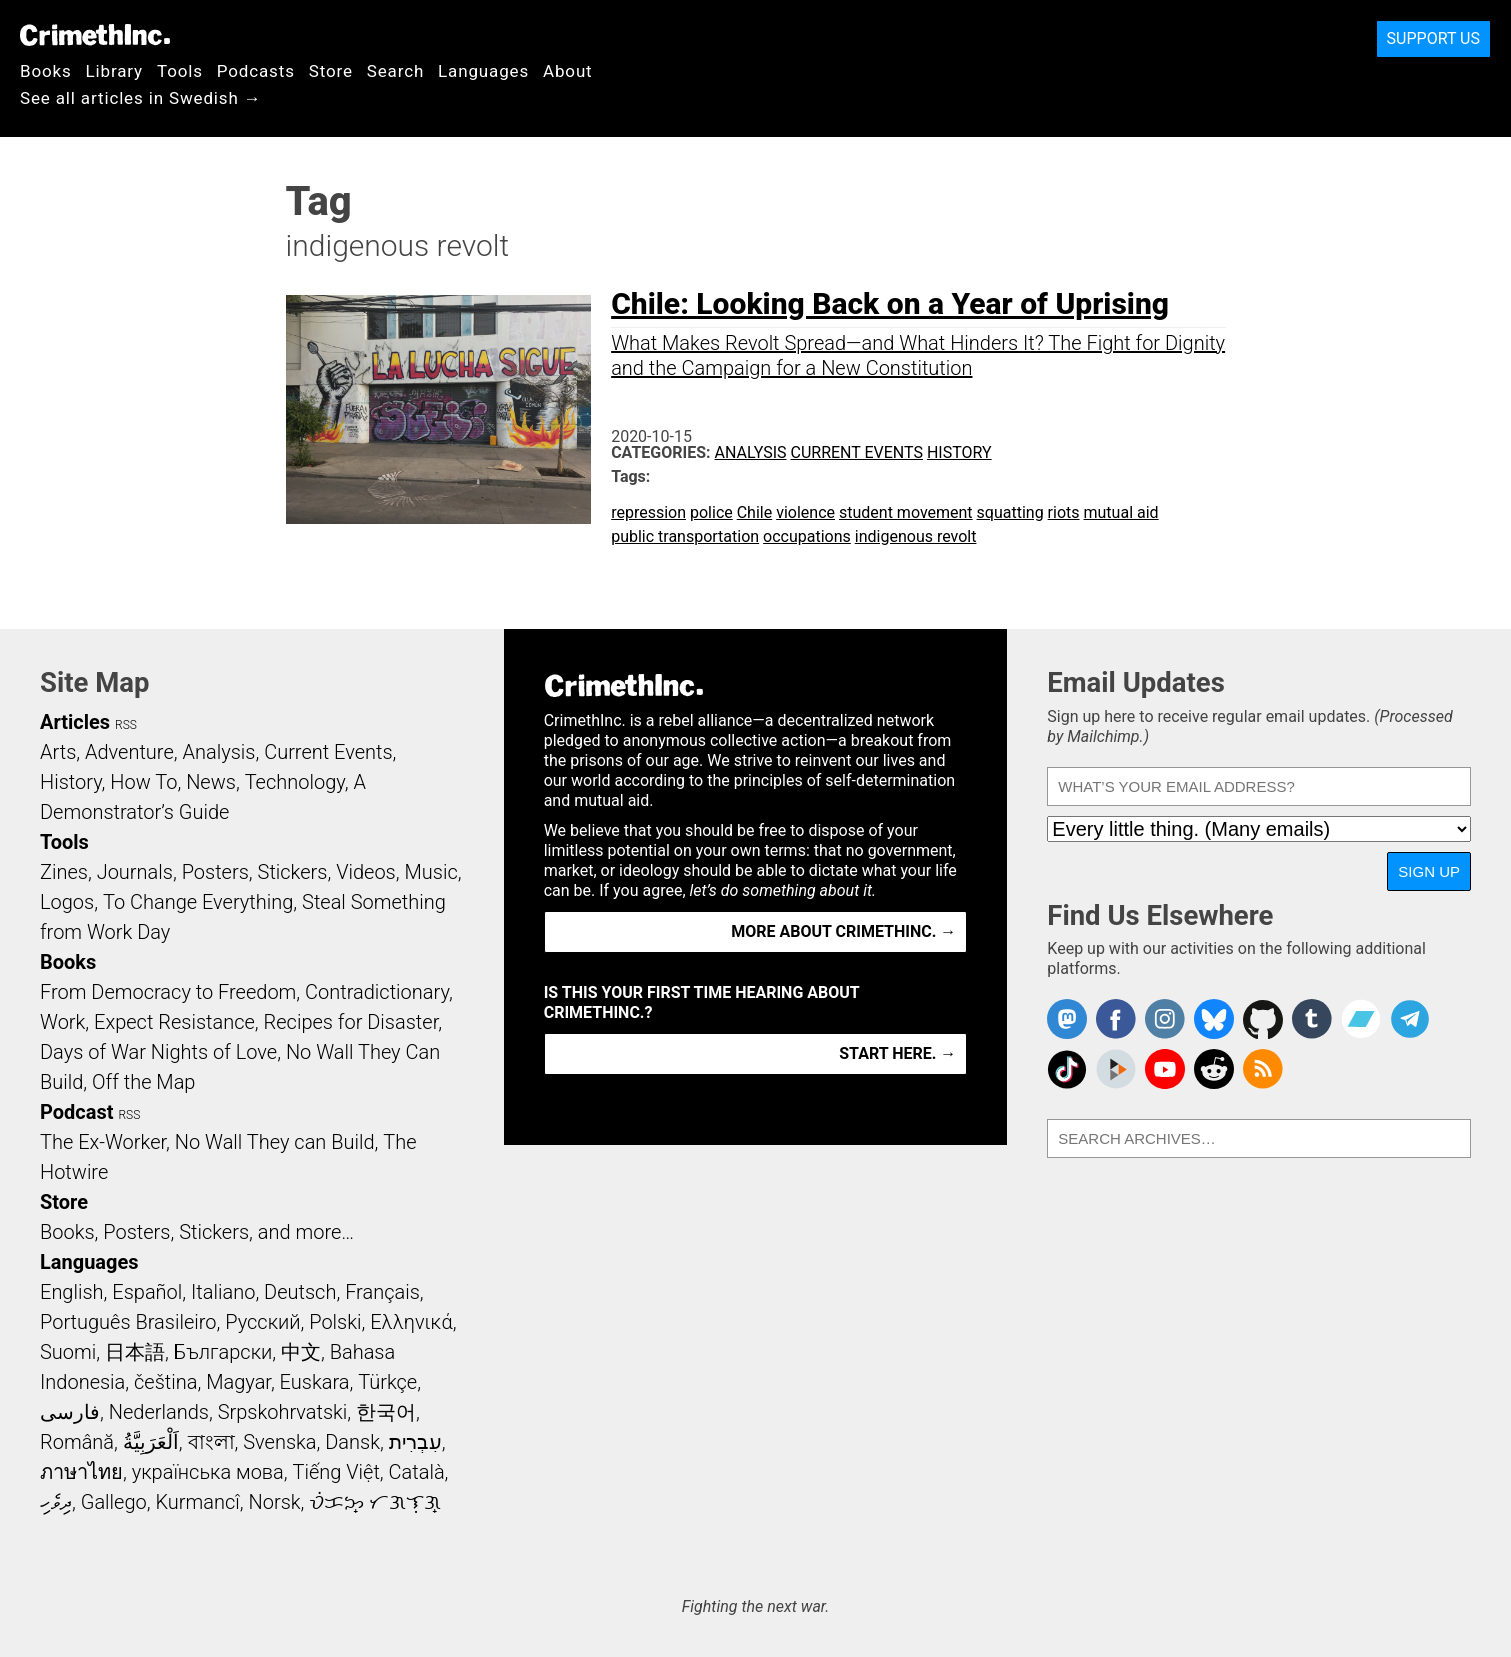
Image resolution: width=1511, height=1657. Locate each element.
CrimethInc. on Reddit (1214, 1069)
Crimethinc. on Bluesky (1214, 1019)
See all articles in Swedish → (141, 98)
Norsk (275, 1502)
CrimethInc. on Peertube (1116, 1069)
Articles (75, 722)
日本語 (135, 1352)
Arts (58, 752)
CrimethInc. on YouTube (1165, 1069)
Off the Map (143, 1082)
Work (62, 1022)
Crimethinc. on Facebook (1116, 1019)
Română (77, 1442)
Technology (295, 782)
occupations (807, 536)
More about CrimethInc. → (843, 931)
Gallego (114, 1502)
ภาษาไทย (81, 1472)
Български (223, 1352)
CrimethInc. (95, 35)
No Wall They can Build (275, 1142)
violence (805, 512)
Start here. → (897, 1053)
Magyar (238, 1382)
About (568, 71)
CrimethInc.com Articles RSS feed (1263, 1069)
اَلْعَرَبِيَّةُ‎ (151, 1442)
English (72, 1292)
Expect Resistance (174, 1022)
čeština (165, 1382)
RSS (126, 725)
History (959, 452)
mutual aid (1121, 512)
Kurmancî (197, 1502)
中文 (301, 1352)
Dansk (352, 1442)
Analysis (751, 452)
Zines (64, 872)
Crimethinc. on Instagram (1165, 1019)
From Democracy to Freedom (168, 992)
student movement (906, 512)
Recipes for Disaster (351, 1022)
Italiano (223, 1292)
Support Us (1433, 38)
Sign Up (1429, 871)
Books (46, 71)
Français (382, 1292)
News (211, 782)
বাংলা (211, 1442)
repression (648, 512)
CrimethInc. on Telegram (1410, 1019)
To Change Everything (198, 902)
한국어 (386, 1412)
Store (331, 71)
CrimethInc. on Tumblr (1312, 1019)
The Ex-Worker (103, 1142)
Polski (335, 1322)
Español (147, 1292)
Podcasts (256, 71)
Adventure (129, 752)
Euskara (315, 1382)
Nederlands (159, 1412)
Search (395, 71)
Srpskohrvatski (283, 1412)
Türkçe (387, 1382)
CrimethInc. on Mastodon (1067, 1019)
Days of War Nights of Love (158, 1052)
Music (430, 872)
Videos (366, 872)
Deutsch (300, 1292)
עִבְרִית (415, 1442)
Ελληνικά (411, 1322)
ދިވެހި (56, 1502)
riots (1064, 512)
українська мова (208, 1472)
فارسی (70, 1412)
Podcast (76, 1112)
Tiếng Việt (335, 1472)
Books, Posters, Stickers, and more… (197, 1232)
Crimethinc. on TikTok (1067, 1069)
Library (114, 71)
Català (417, 1472)
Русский (262, 1322)
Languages (483, 71)
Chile (755, 512)
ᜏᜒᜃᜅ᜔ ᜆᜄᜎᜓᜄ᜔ (375, 1502)
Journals (135, 872)
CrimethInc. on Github (1263, 1019)
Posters (215, 872)
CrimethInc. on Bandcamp (1361, 1019)
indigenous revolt (916, 536)
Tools (180, 71)
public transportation (685, 536)
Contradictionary (377, 992)
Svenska (279, 1442)
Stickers (293, 872)
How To (143, 782)
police (711, 512)
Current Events (857, 452)
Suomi (68, 1352)
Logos (67, 902)
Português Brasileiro (128, 1322)
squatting (1010, 512)
